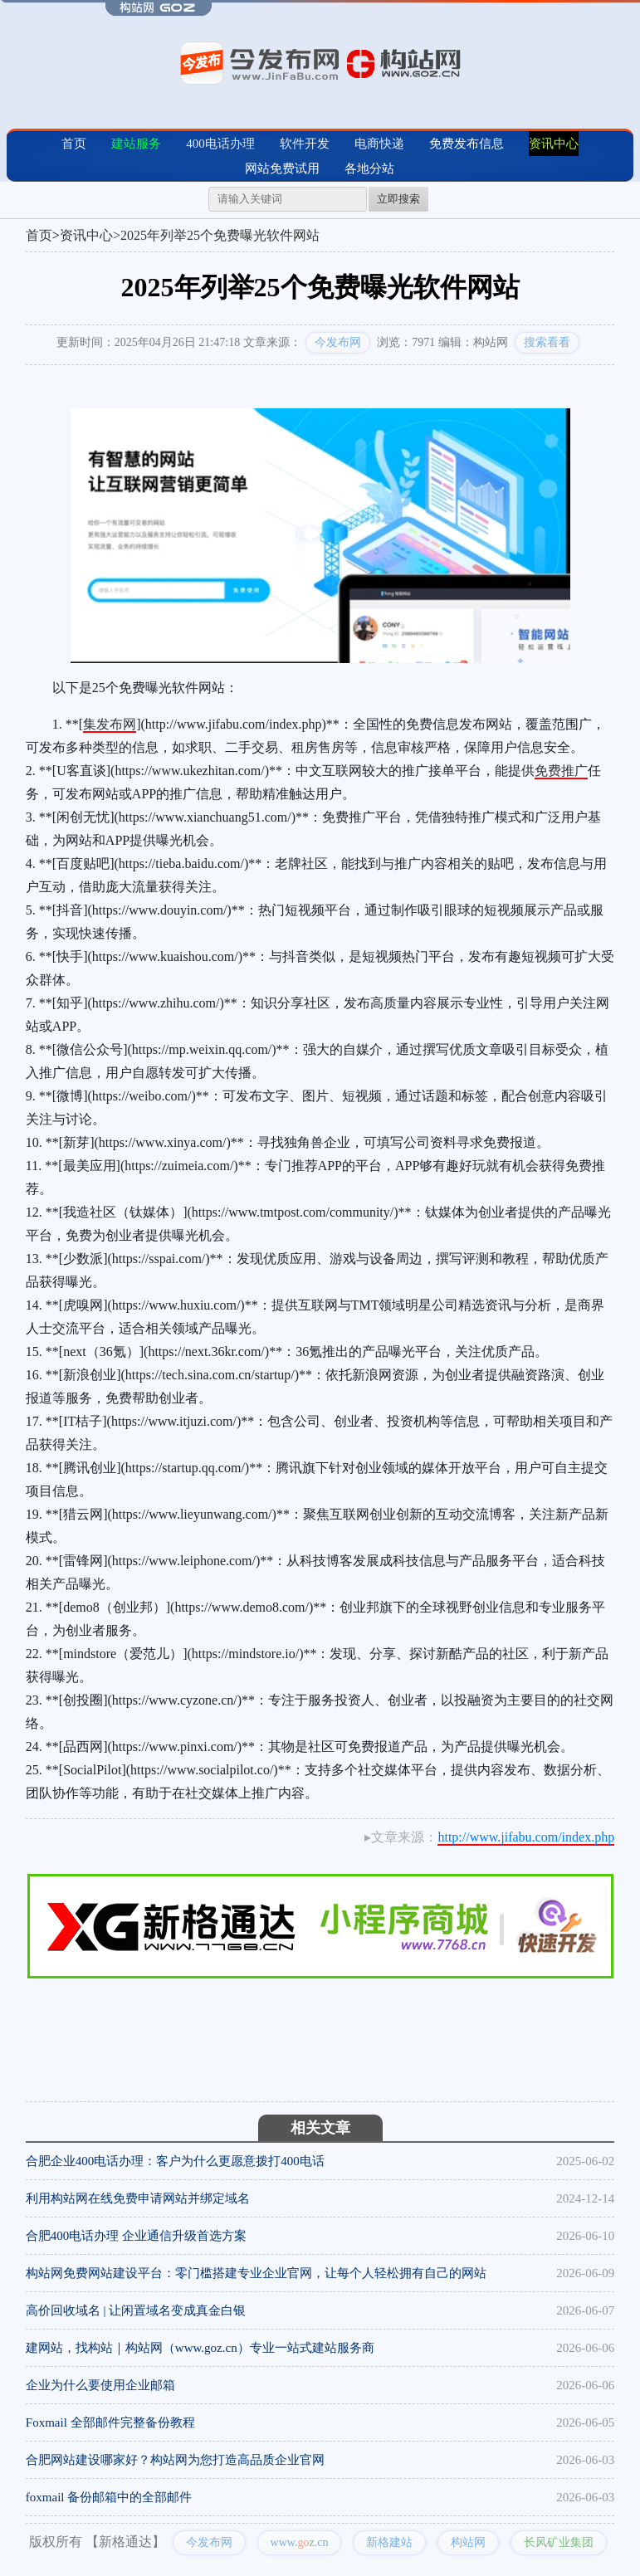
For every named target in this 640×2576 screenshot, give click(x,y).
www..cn (300, 2542)
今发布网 (338, 342)
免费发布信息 (466, 143)
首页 (73, 143)
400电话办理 (220, 143)
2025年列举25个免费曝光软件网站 (220, 235)
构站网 (468, 2542)
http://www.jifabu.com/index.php (525, 1837)
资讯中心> (90, 235)
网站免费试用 (282, 168)
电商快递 (379, 143)
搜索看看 (547, 342)
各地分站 (369, 168)
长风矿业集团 (559, 2542)
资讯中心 (554, 143)
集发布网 (109, 724)
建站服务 (136, 143)
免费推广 (561, 771)
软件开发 (305, 143)
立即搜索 (398, 199)
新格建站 (389, 2542)
